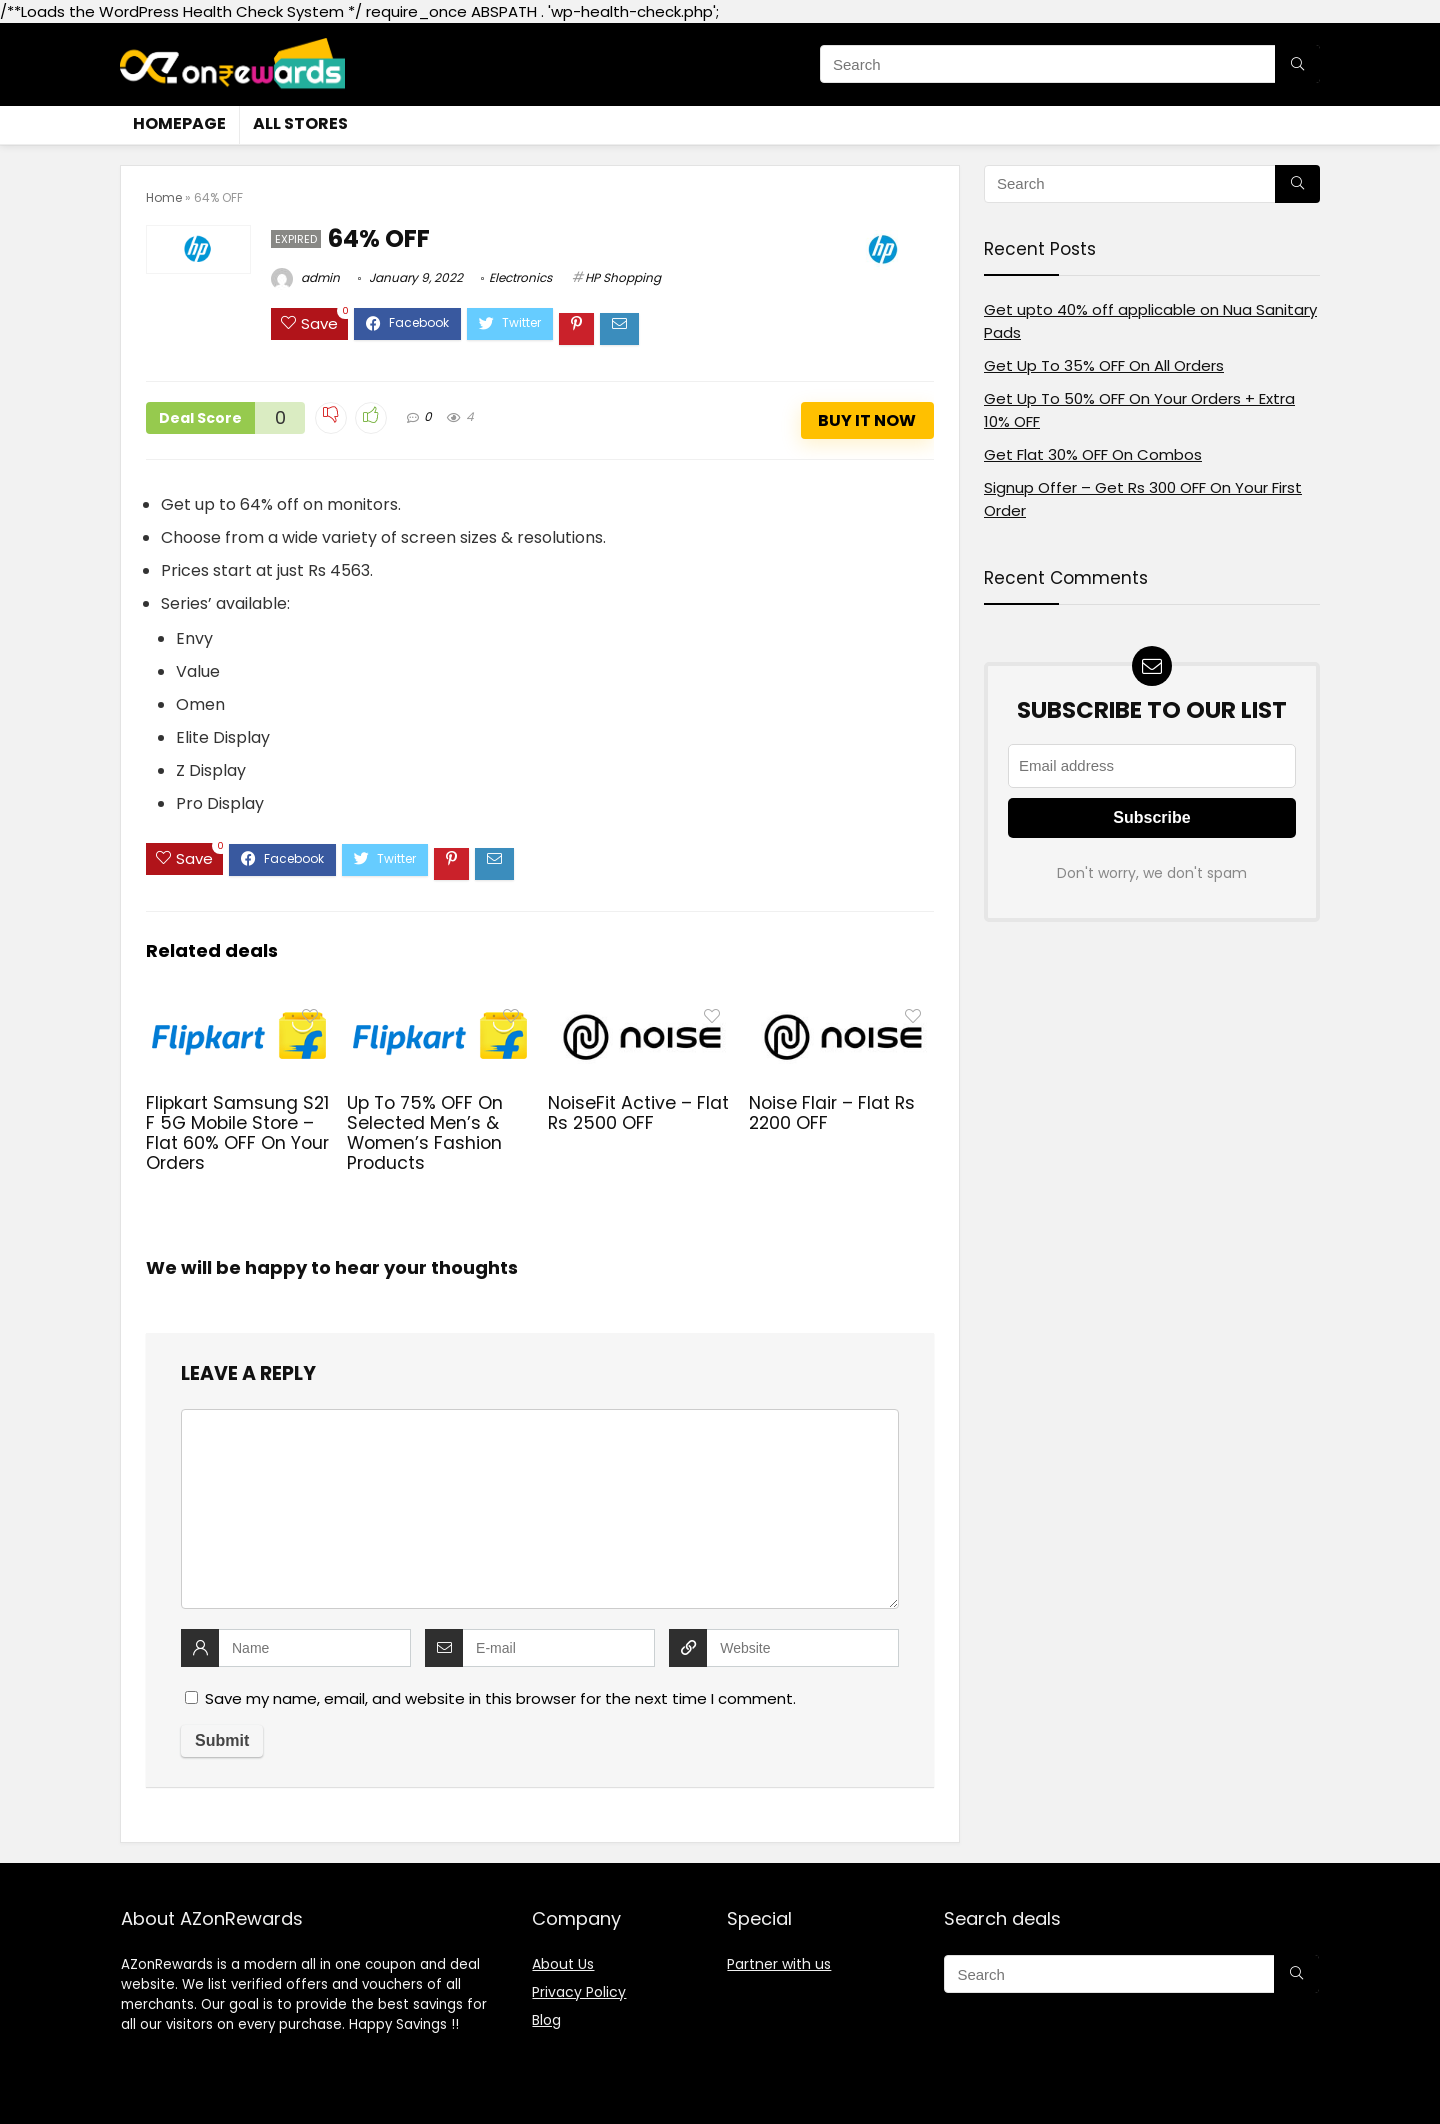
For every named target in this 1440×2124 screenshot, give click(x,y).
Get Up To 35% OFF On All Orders (1104, 365)
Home (164, 197)
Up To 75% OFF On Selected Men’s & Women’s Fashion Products (425, 1133)
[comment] (540, 1509)
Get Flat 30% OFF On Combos (1093, 454)
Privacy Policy (579, 1992)
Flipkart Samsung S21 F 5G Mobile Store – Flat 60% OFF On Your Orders (237, 1133)
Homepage (179, 123)
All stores (300, 123)
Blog (546, 2020)
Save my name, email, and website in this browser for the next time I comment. (500, 1698)
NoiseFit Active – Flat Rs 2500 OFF (638, 1113)
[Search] (1297, 64)
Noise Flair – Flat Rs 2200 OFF (832, 1113)
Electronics (520, 277)
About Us (563, 1964)
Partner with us (779, 1964)
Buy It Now (867, 420)
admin (305, 277)
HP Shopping (623, 277)
